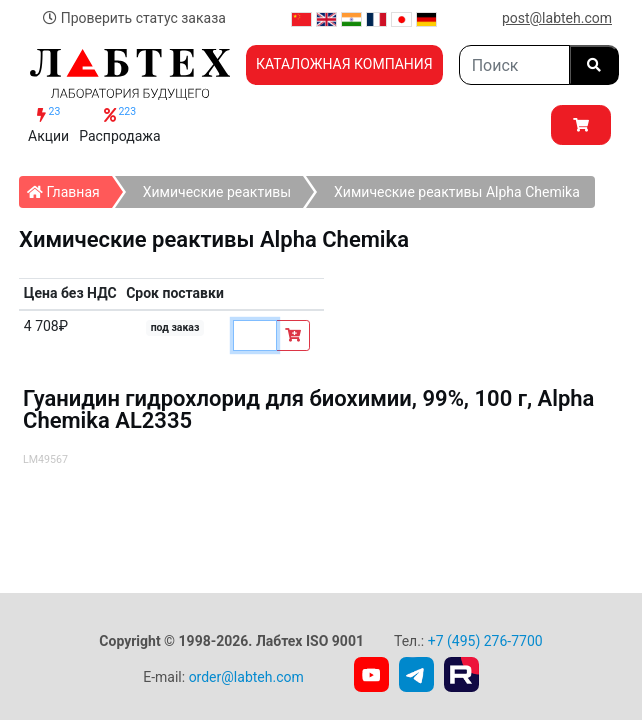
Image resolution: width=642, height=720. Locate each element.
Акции (48, 124)
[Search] (514, 65)
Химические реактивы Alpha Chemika (457, 192)
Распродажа (120, 124)
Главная (69, 188)
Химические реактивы (217, 192)
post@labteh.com (557, 18)
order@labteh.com (246, 677)
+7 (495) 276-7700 (485, 641)
